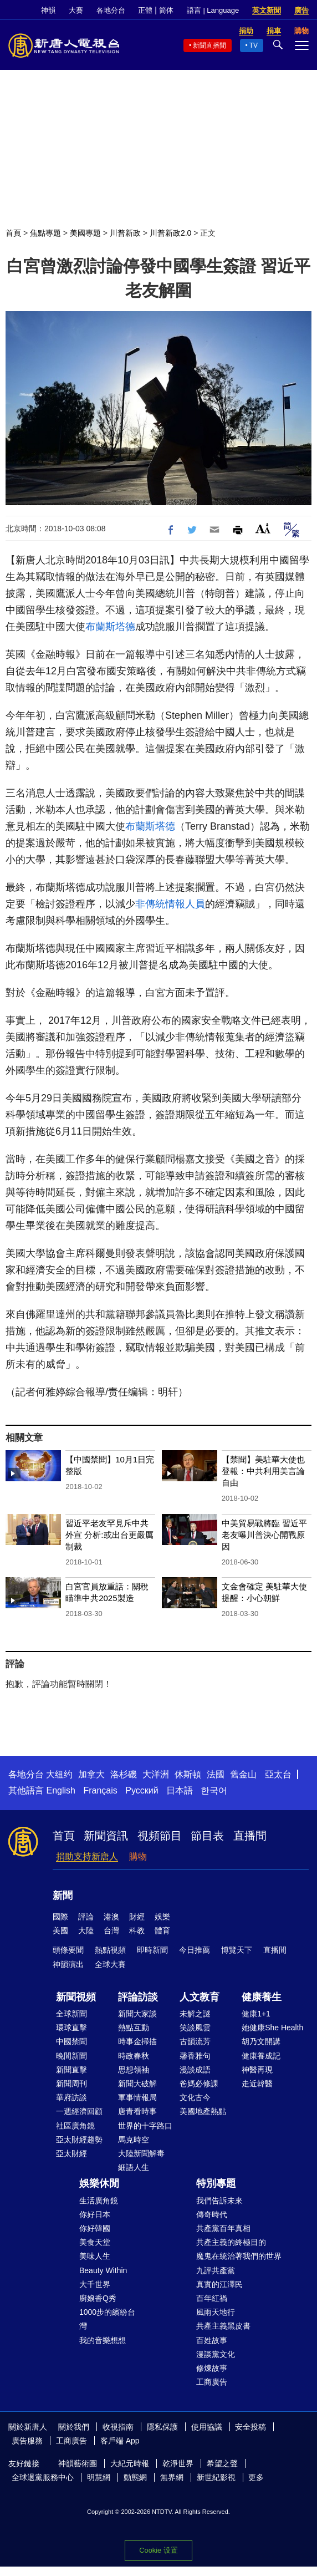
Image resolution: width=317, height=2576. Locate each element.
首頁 (13, 232)
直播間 (250, 1836)
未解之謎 (195, 2013)
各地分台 (110, 10)
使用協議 (206, 2426)
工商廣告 (211, 2381)
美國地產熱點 (203, 2111)
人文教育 (199, 1997)
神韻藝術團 (77, 2463)
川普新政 (125, 232)
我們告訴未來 (219, 2200)
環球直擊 (71, 2027)
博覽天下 (236, 1949)
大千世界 (94, 2284)
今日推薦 (194, 1949)
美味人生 (94, 2256)
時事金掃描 (137, 2041)
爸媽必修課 (199, 2083)
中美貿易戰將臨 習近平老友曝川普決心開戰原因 (264, 1534)
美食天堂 (94, 2242)
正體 (145, 10)
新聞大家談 (137, 2013)
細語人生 (133, 2167)
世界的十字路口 (145, 2125)
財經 (137, 1916)
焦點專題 (45, 232)
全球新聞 (71, 2013)
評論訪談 (138, 1997)
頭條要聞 (68, 1949)
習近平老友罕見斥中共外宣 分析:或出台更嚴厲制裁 (109, 1534)
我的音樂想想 (102, 2340)
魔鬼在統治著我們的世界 (239, 2256)
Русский (141, 1790)
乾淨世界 (177, 2463)
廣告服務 (27, 2440)
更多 (256, 2477)
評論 (86, 1916)
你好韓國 (94, 2228)
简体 (166, 10)
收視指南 (118, 2426)
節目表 (207, 1836)
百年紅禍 (211, 2298)
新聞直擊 (71, 2069)
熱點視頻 (110, 1949)
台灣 (111, 1930)
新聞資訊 (106, 1836)
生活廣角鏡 (98, 2200)
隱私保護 (162, 2426)
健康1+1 (256, 2013)
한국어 (214, 1790)
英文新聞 (266, 10)
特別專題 (216, 2183)
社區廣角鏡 (75, 2125)
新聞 (63, 1895)
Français (100, 1790)
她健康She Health (272, 2027)
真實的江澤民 (219, 2284)
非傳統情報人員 (170, 904)
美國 (60, 1930)
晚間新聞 (71, 2055)
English (60, 1790)
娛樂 (162, 1916)
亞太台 (278, 1774)
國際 (60, 1916)
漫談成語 (195, 2069)
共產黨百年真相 (223, 2228)
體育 (162, 1930)
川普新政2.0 (170, 232)
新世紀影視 (216, 2477)
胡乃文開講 (261, 2041)
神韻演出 (68, 1964)
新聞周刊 (71, 2083)
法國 (215, 1774)
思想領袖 (133, 2069)
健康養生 (262, 1997)
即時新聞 (152, 1949)
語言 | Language (213, 10)
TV (253, 45)
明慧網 (98, 2477)
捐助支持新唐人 (87, 1856)
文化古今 (195, 2097)
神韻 (48, 10)
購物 (138, 1856)
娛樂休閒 (99, 2183)
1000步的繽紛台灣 (107, 2319)
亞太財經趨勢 (79, 2139)
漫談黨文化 (215, 2354)
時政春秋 (133, 2055)
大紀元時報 (129, 2463)
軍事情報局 (137, 2097)
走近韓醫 (257, 2083)
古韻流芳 (195, 2041)
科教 (137, 1930)
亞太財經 (71, 2153)
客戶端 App (120, 2440)
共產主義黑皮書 (223, 2325)
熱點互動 (133, 2027)
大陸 (86, 1930)
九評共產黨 (215, 2270)
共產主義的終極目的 (231, 2242)
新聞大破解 (137, 2083)
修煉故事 (211, 2368)
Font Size (263, 528)
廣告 (301, 10)
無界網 (171, 2477)
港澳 (111, 1916)
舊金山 (243, 1774)
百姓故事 (211, 2340)
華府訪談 (71, 2097)
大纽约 (59, 1774)
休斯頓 (188, 1774)
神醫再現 (257, 2069)
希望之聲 (222, 2463)
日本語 (179, 1790)
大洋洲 (155, 1774)
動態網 (135, 2477)
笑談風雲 (195, 2027)
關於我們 (73, 2426)
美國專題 (85, 232)
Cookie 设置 (158, 2550)
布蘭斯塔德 (110, 626)
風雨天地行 (215, 2312)
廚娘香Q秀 (97, 2298)
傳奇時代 (211, 2214)
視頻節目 (159, 1836)
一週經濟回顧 (79, 2111)
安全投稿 (250, 2426)
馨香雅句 (195, 2055)
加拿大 (91, 1774)
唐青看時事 (137, 2111)
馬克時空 (133, 2139)
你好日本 (94, 2214)
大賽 (76, 10)
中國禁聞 (71, 2041)
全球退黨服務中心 (43, 2477)
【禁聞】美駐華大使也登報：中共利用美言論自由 (263, 1471)
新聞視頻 (76, 1997)
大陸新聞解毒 (141, 2153)
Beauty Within (103, 2270)
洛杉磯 (123, 1774)
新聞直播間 (209, 45)
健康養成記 (261, 2055)
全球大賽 (110, 1964)
